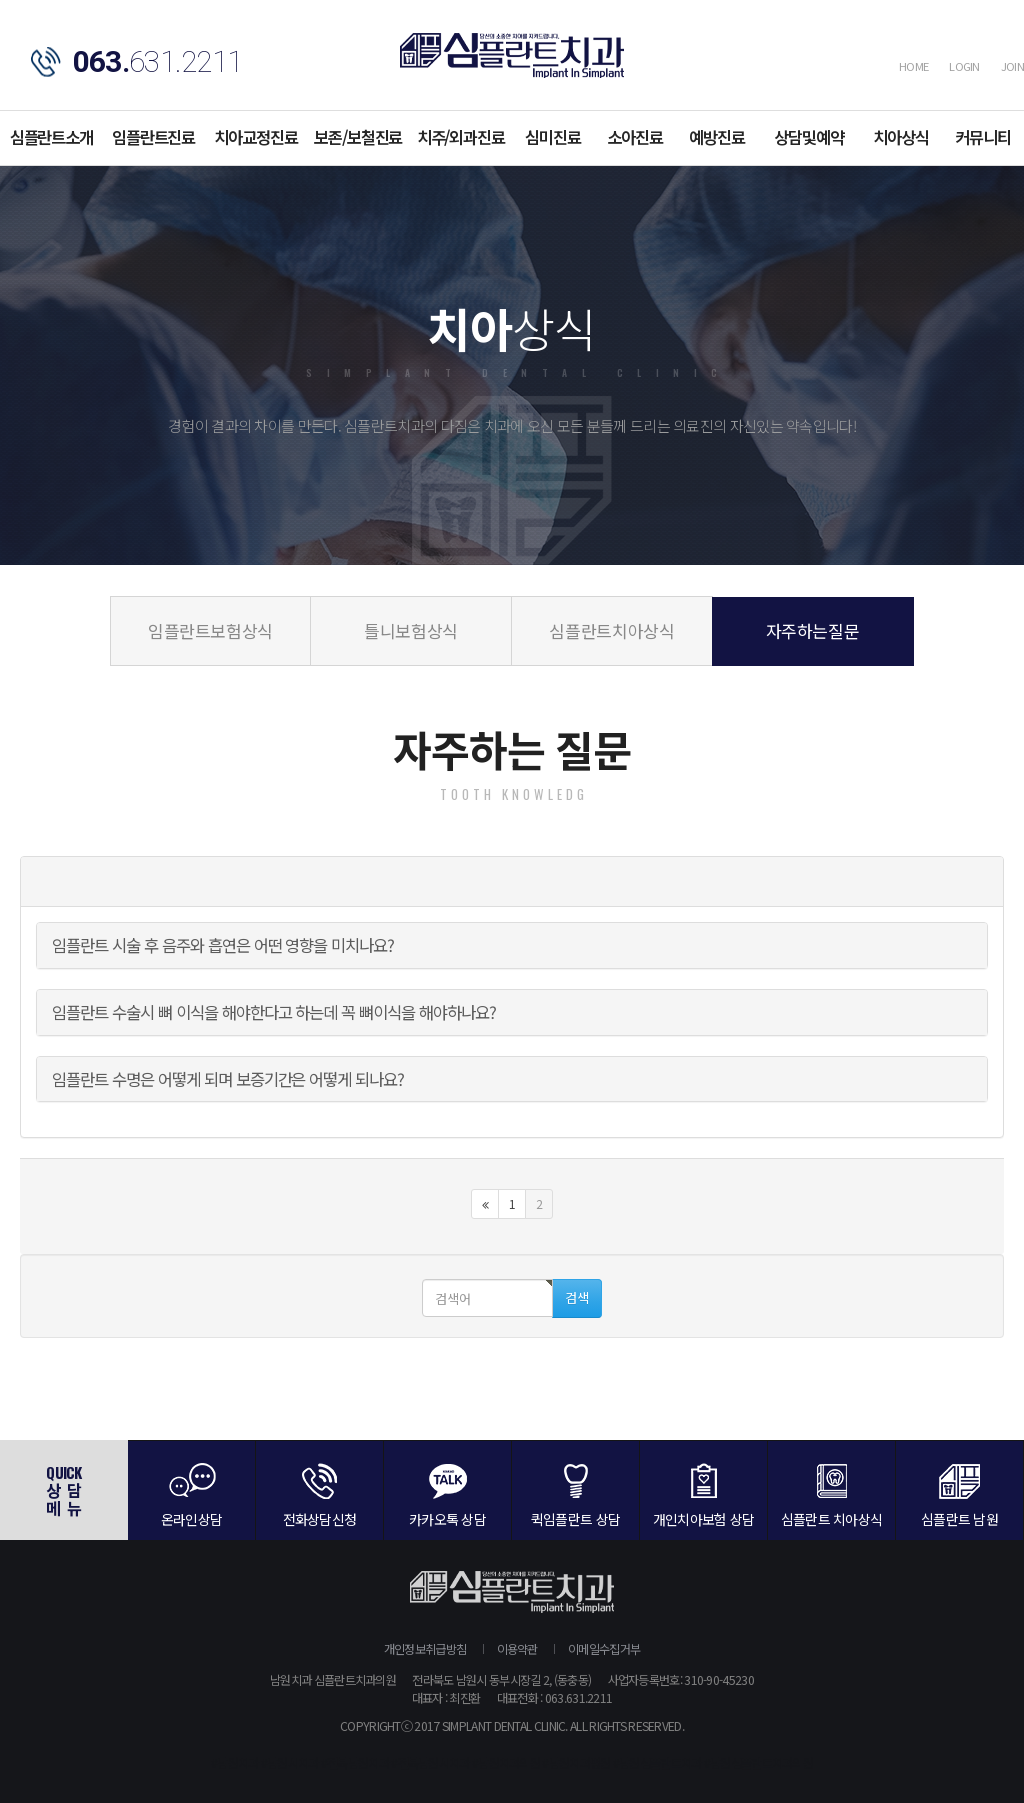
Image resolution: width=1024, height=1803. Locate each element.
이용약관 (517, 1648)
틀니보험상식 (411, 630)
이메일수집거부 (604, 1648)
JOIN (1012, 66)
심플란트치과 (512, 55)
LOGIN (964, 66)
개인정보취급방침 (425, 1648)
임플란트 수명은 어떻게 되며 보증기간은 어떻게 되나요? (228, 1079)
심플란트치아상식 (611, 630)
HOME (913, 66)
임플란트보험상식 (210, 630)
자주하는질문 (813, 630)
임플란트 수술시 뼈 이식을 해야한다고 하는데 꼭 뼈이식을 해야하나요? (273, 1012)
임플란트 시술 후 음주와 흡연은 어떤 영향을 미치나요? (223, 945)
